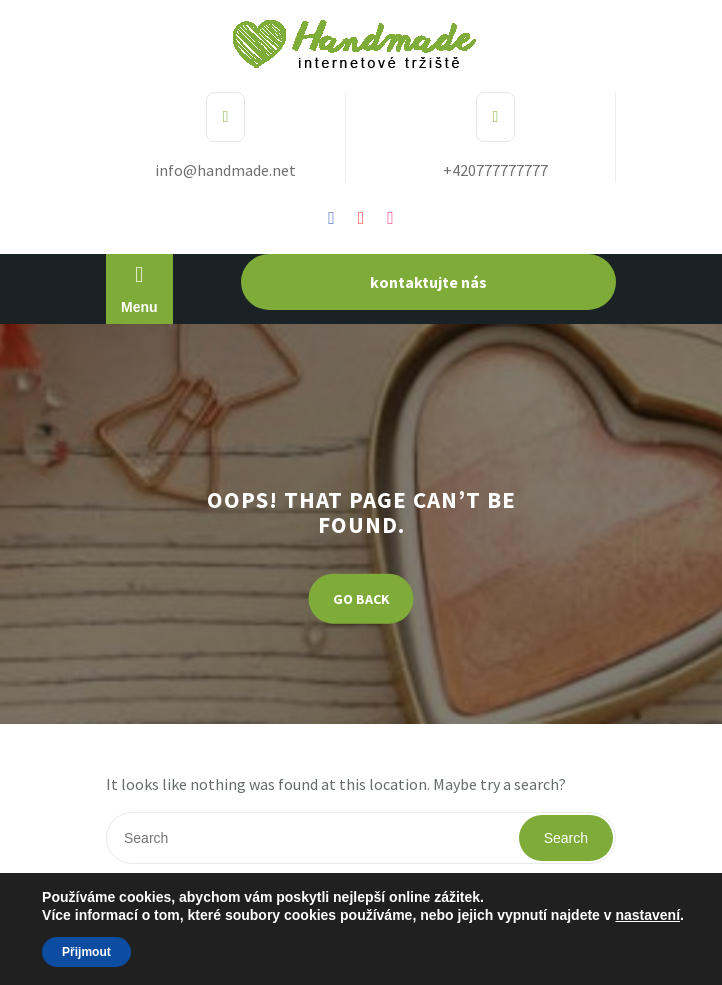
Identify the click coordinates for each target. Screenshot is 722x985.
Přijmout (86, 952)
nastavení (647, 915)
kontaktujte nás (428, 282)
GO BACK (361, 598)
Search (566, 838)
